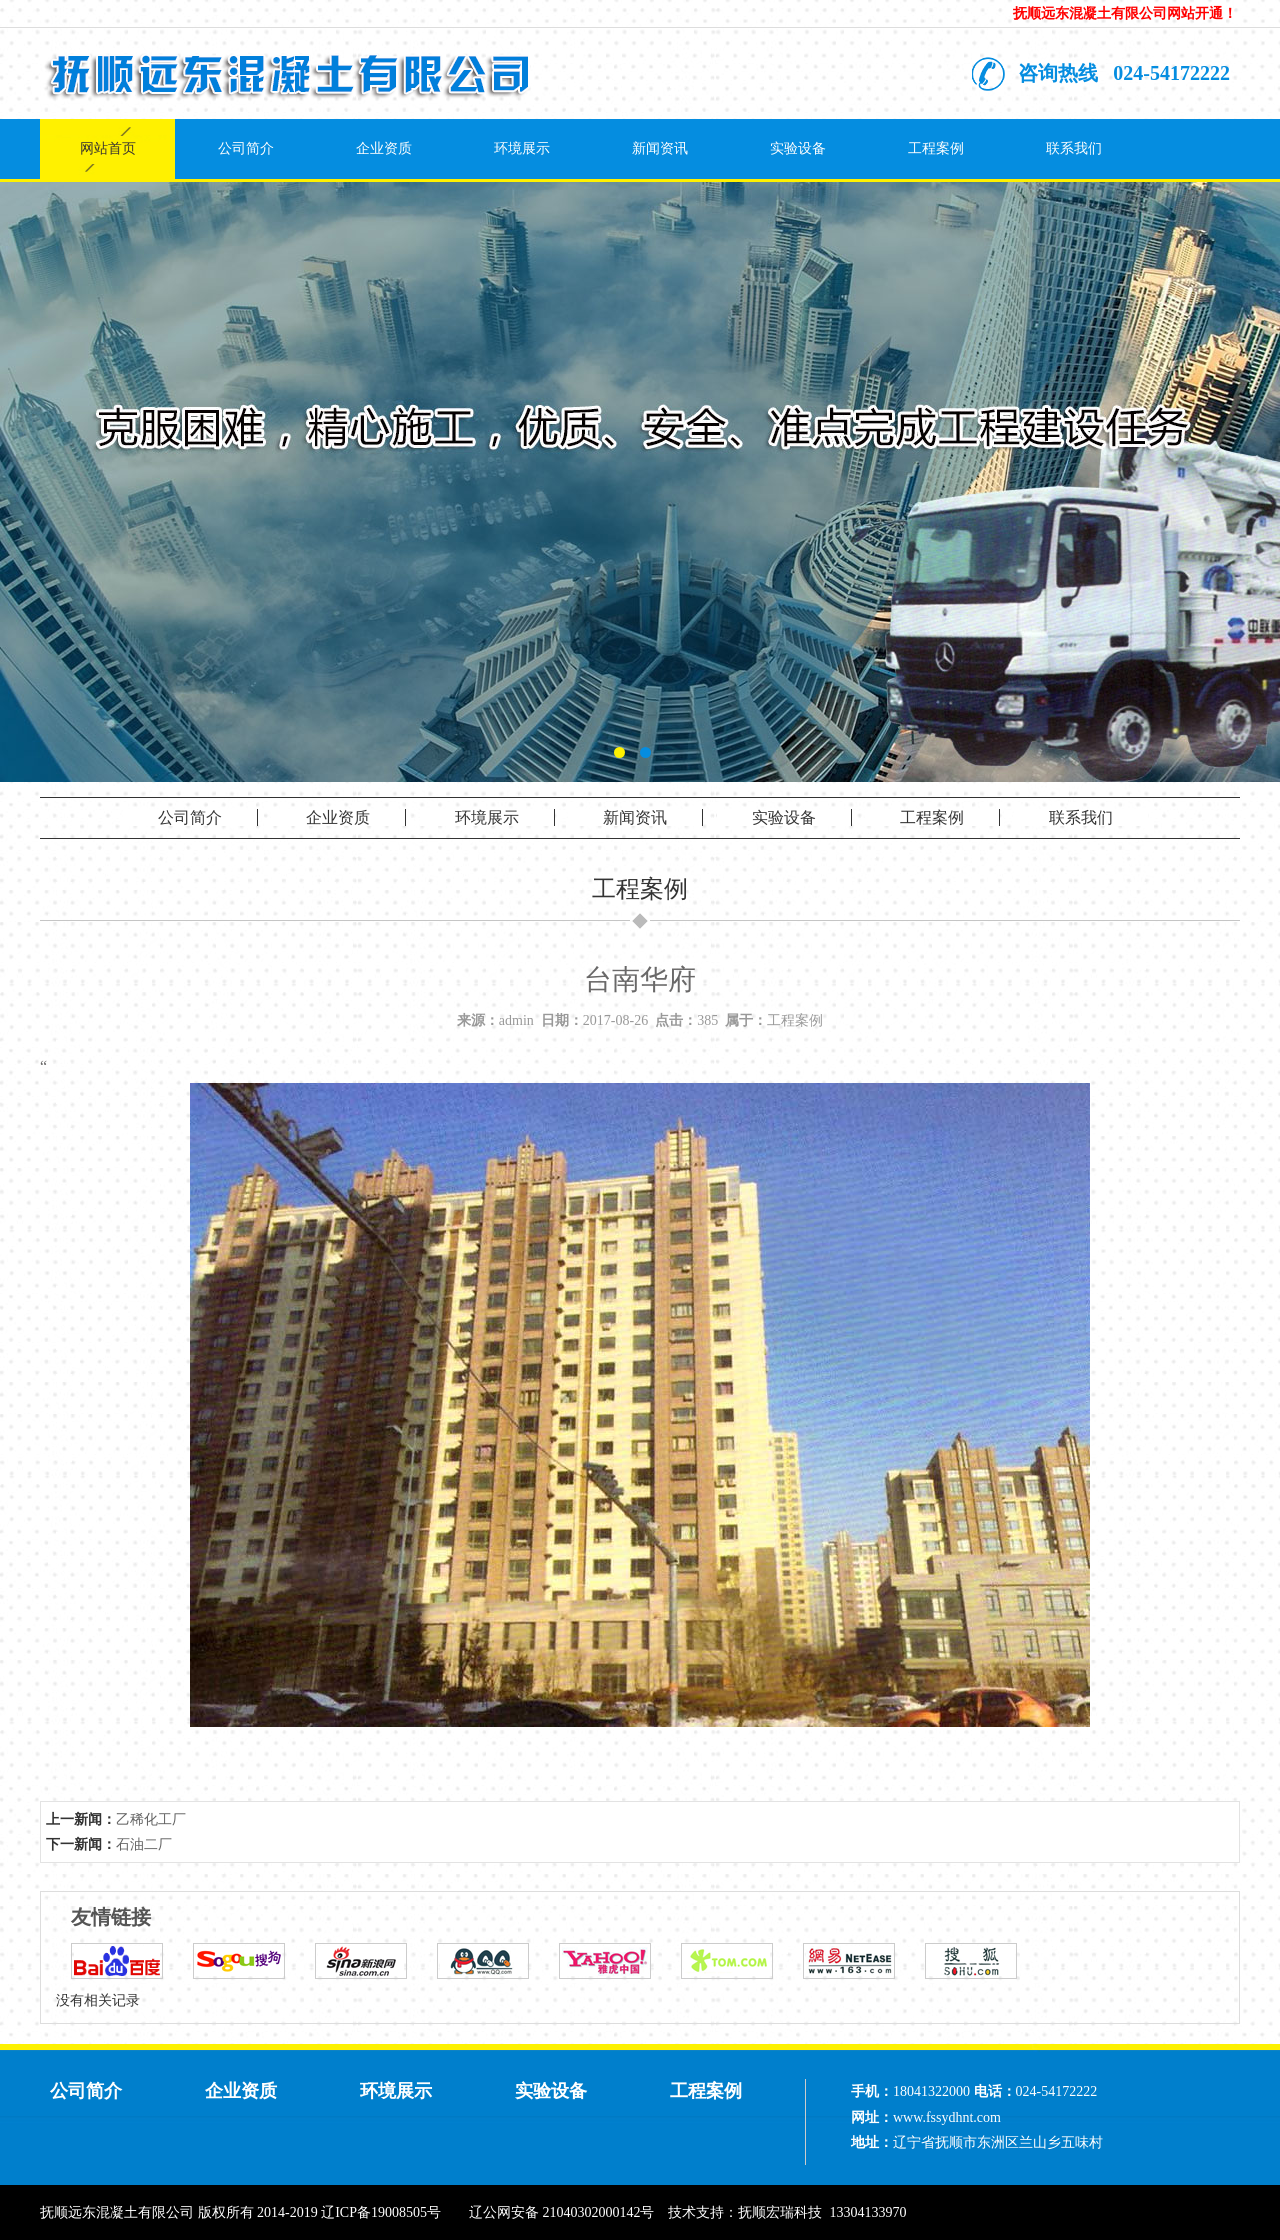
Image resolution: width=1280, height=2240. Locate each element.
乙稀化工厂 (151, 1819)
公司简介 (246, 148)
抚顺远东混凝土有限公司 (117, 2212)
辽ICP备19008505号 (381, 2212)
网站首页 (108, 148)
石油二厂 (144, 1844)
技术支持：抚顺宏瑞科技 (745, 2212)
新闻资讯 (660, 148)
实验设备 (798, 148)
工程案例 (936, 148)
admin (516, 1020)
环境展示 (522, 148)
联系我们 (1074, 148)
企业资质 (384, 148)
